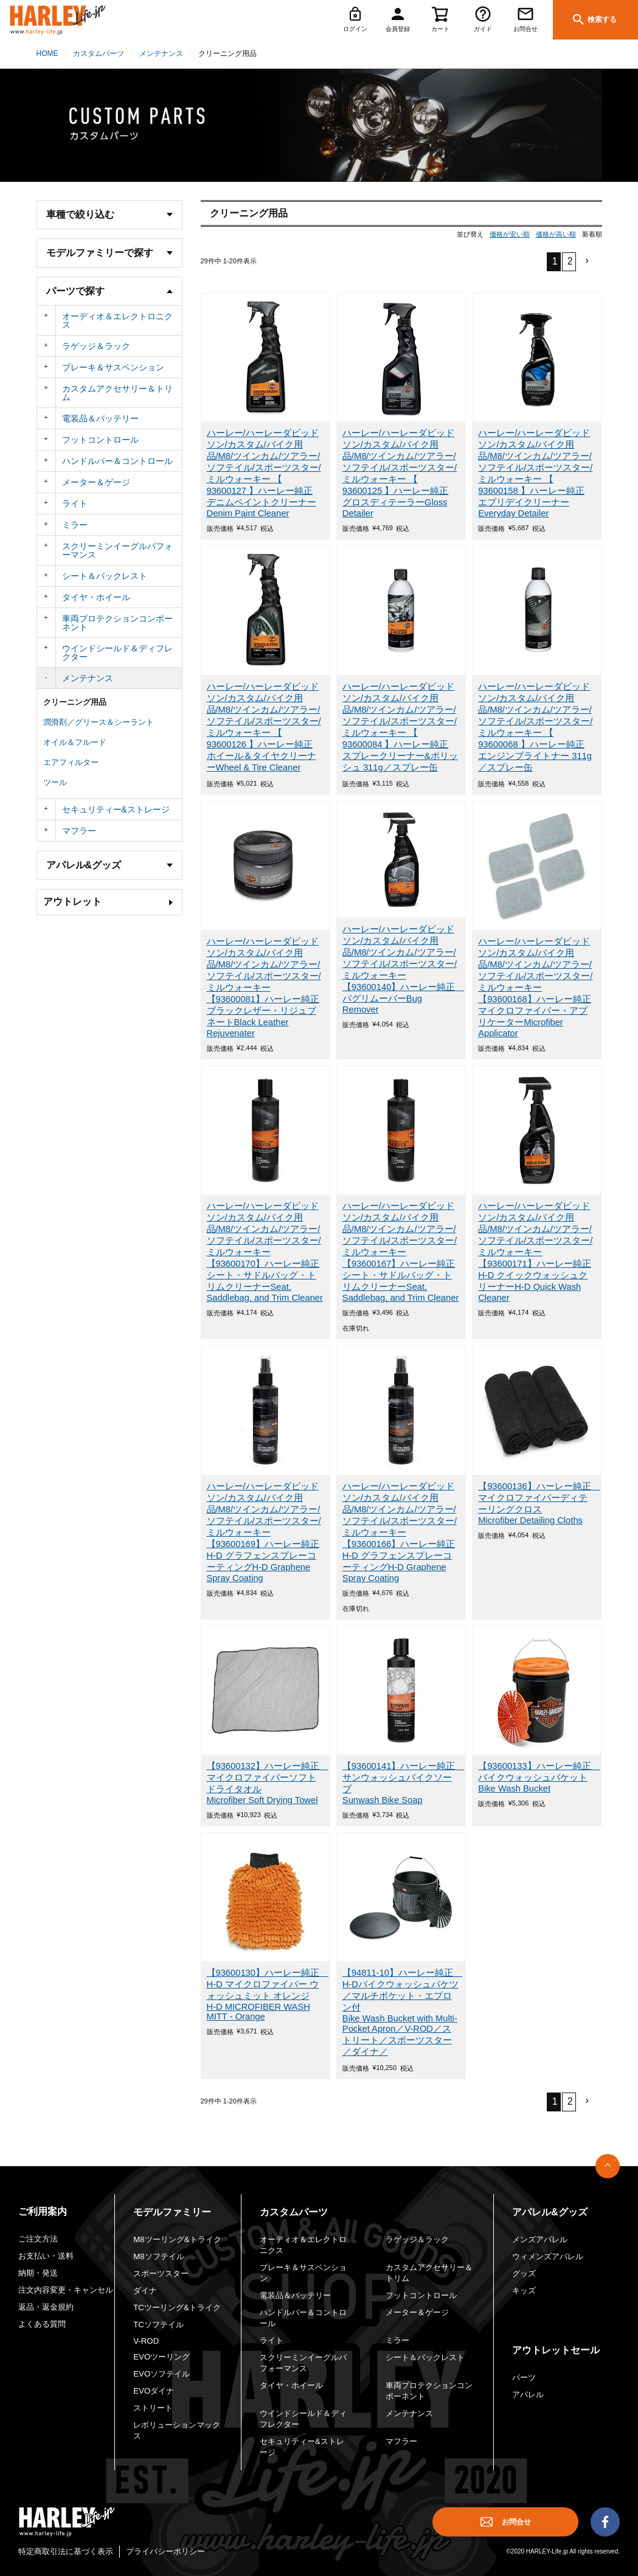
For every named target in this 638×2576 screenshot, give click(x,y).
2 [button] (570, 261)
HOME (47, 53)
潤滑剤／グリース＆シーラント (98, 722)
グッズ (524, 2273)
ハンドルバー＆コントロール (117, 461)
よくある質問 (42, 2323)
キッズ (524, 2290)
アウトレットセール (556, 2350)
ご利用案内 (42, 2211)
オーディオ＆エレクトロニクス (117, 320)
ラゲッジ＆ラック (96, 346)
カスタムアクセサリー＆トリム (117, 393)
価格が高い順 (556, 234)
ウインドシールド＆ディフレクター (117, 652)
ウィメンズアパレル (547, 2256)
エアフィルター (71, 762)
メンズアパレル (539, 2239)
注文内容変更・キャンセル (65, 2289)
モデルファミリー (172, 2212)
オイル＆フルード (74, 742)
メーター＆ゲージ (96, 482)
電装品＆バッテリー (100, 418)
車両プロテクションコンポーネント (117, 623)
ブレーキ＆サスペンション (113, 367)
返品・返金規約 (46, 2306)
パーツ (524, 2377)
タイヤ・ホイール (96, 597)
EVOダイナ (153, 2390)
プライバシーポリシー (165, 2551)
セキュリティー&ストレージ (116, 809)
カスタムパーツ (98, 53)
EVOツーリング (161, 2356)
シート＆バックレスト (104, 576)
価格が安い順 (510, 234)
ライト (75, 503)
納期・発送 (38, 2272)
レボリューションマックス (176, 2430)
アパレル (528, 2394)
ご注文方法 (38, 2238)
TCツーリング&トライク (177, 2307)
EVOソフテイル (161, 2373)
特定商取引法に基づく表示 (65, 2551)
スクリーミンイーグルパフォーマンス (117, 550)
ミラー (75, 525)
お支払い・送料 (46, 2255)
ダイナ (145, 2290)
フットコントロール (100, 440)
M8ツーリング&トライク (177, 2239)
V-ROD (146, 2341)
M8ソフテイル (158, 2256)
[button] (584, 261)
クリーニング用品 (74, 702)
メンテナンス (161, 53)
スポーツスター (161, 2273)
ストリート (153, 2407)
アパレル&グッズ (550, 2212)
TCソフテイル (158, 2324)
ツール (55, 782)
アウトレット (72, 901)
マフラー (79, 831)
